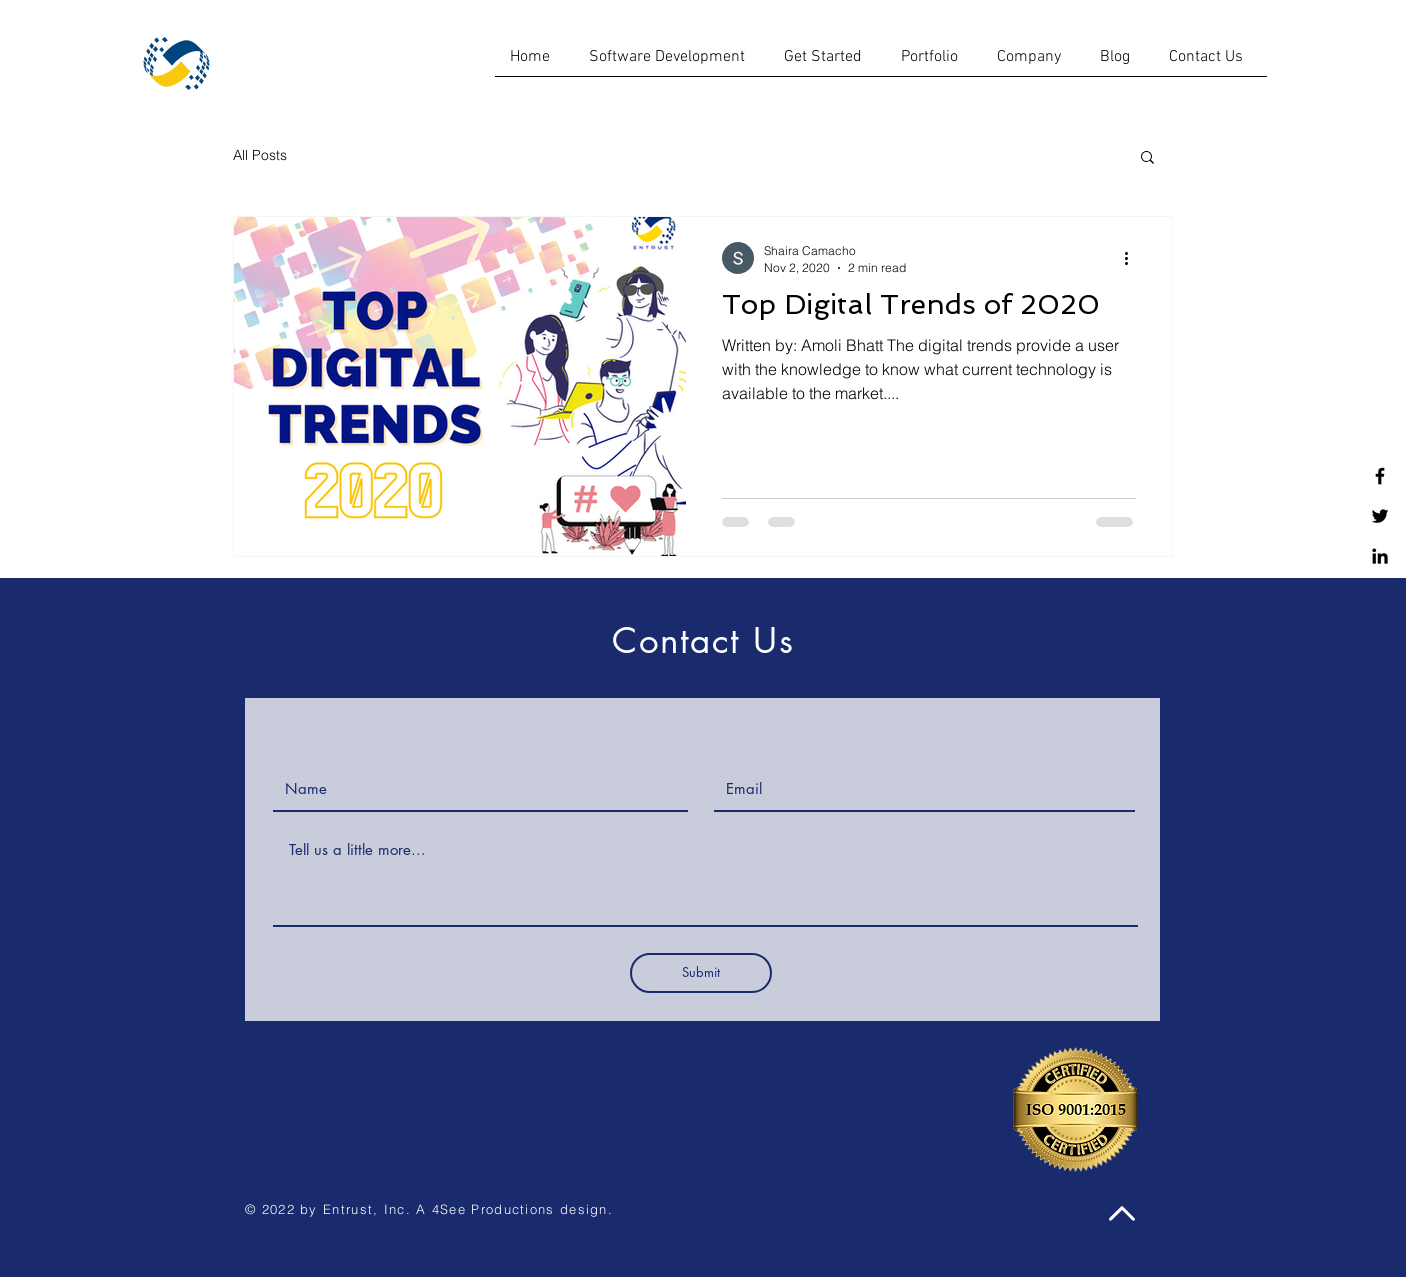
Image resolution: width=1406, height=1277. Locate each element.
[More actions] (1133, 258)
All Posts (260, 155)
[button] (1147, 158)
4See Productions (493, 1209)
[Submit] (701, 973)
